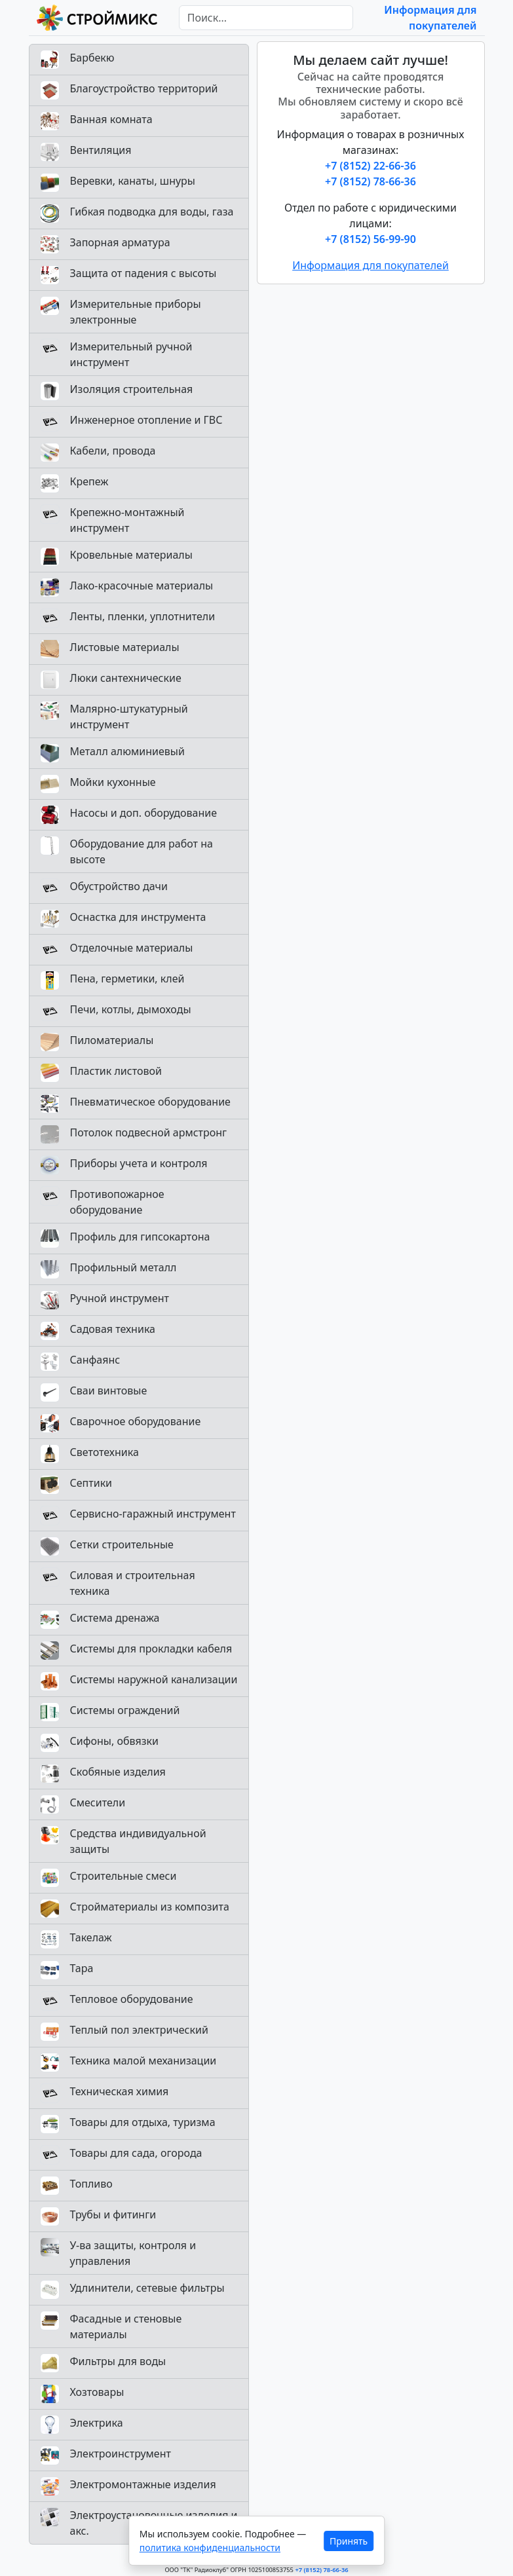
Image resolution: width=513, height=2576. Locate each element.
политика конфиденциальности (210, 2547)
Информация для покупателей (370, 265)
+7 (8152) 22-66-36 (370, 166)
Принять (349, 2541)
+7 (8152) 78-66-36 (370, 181)
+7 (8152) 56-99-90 (370, 239)
